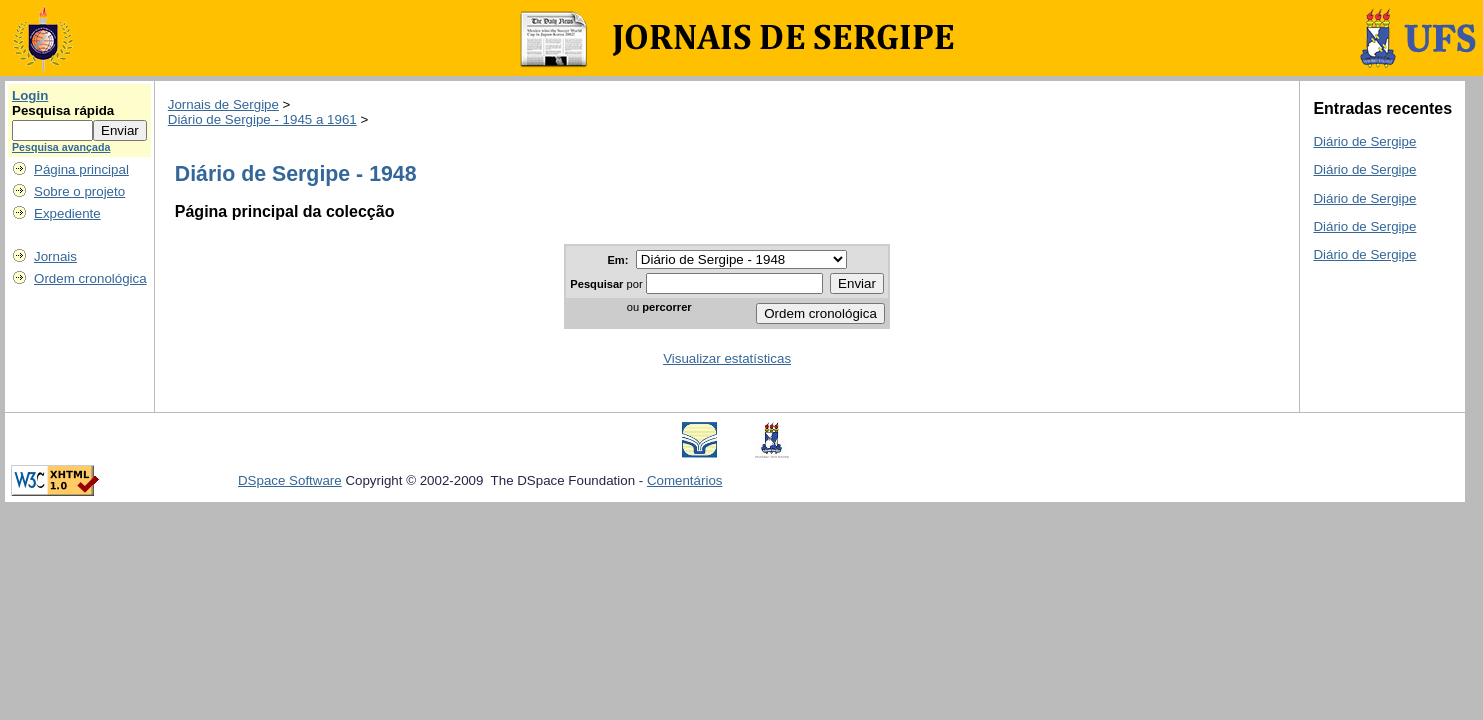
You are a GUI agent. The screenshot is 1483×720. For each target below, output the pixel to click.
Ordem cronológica (90, 278)
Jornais (55, 256)
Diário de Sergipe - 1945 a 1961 (262, 119)
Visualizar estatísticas (727, 358)
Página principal (81, 169)
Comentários (685, 480)
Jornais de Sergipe (223, 104)
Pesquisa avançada (61, 147)
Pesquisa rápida (63, 110)
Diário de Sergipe (1364, 141)
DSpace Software (290, 480)
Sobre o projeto (79, 191)
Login (30, 95)
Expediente (67, 213)
